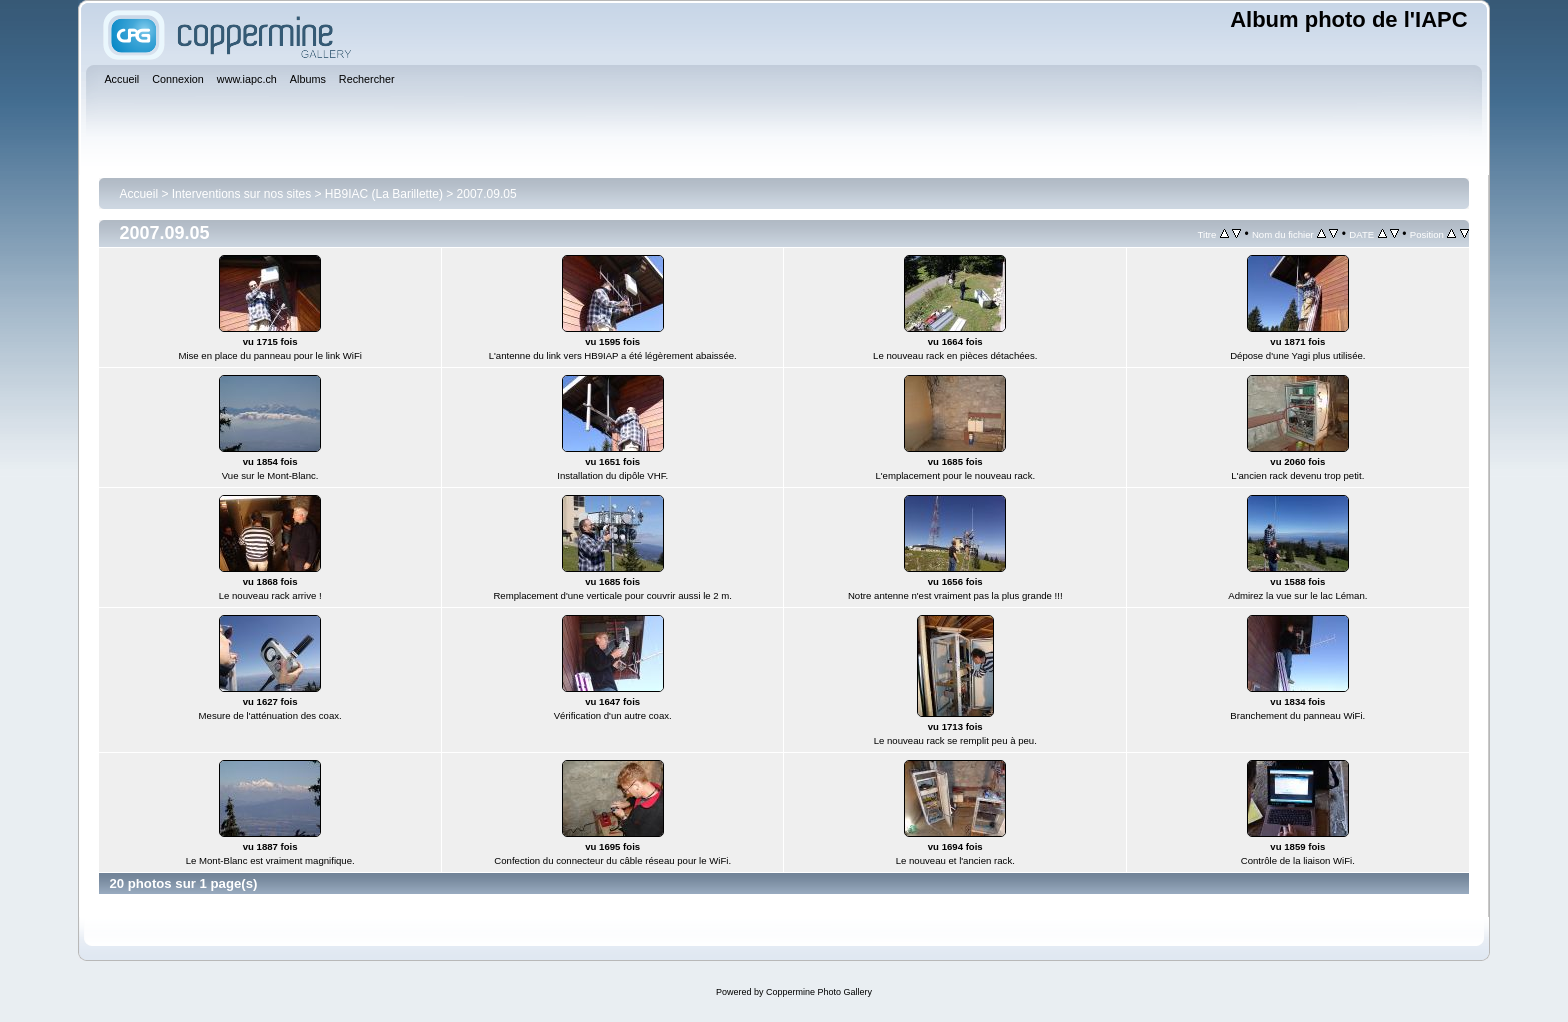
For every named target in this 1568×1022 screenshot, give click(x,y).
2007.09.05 (487, 194)
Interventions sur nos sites (241, 194)
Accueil (138, 194)
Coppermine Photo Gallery (819, 992)
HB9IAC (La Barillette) (384, 194)
